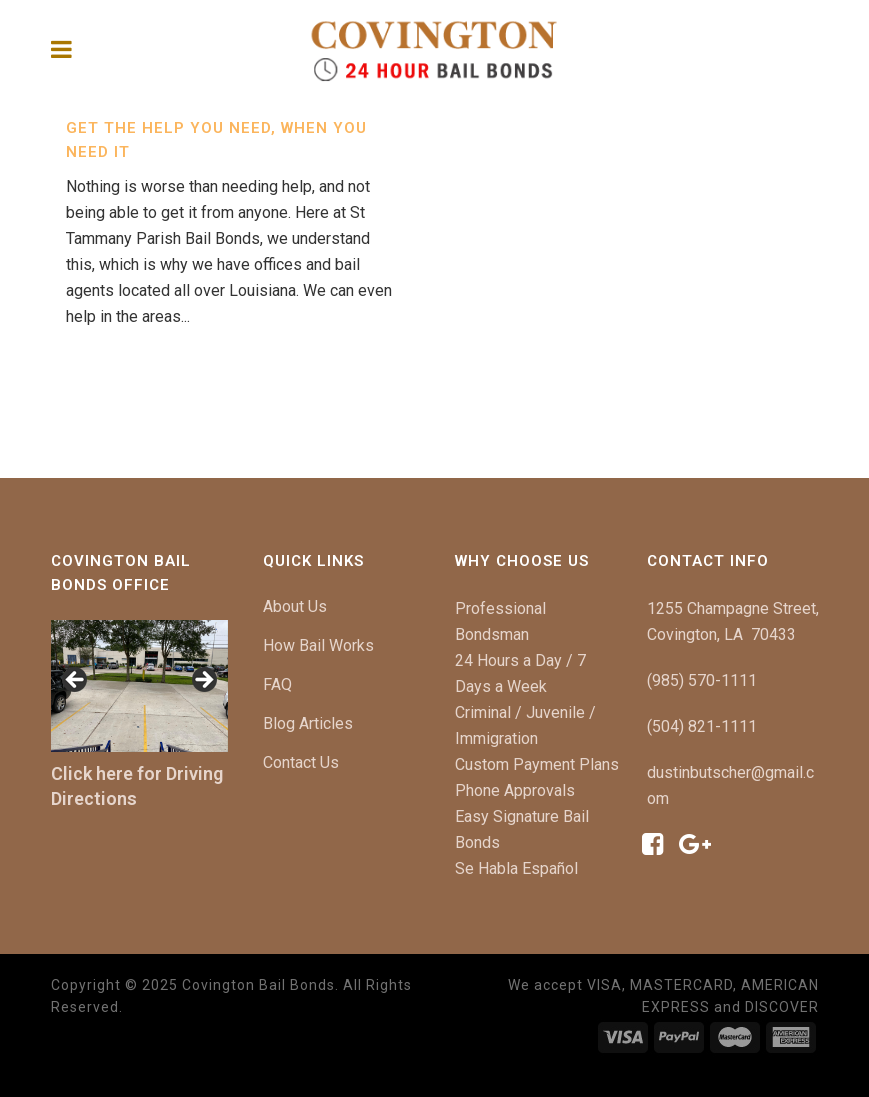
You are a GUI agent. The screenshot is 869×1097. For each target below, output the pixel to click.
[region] (139, 686)
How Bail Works (318, 645)
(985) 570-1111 (702, 680)
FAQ (277, 684)
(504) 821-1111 (702, 726)
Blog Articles (308, 723)
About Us (295, 606)
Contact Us (301, 762)
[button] (76, 681)
